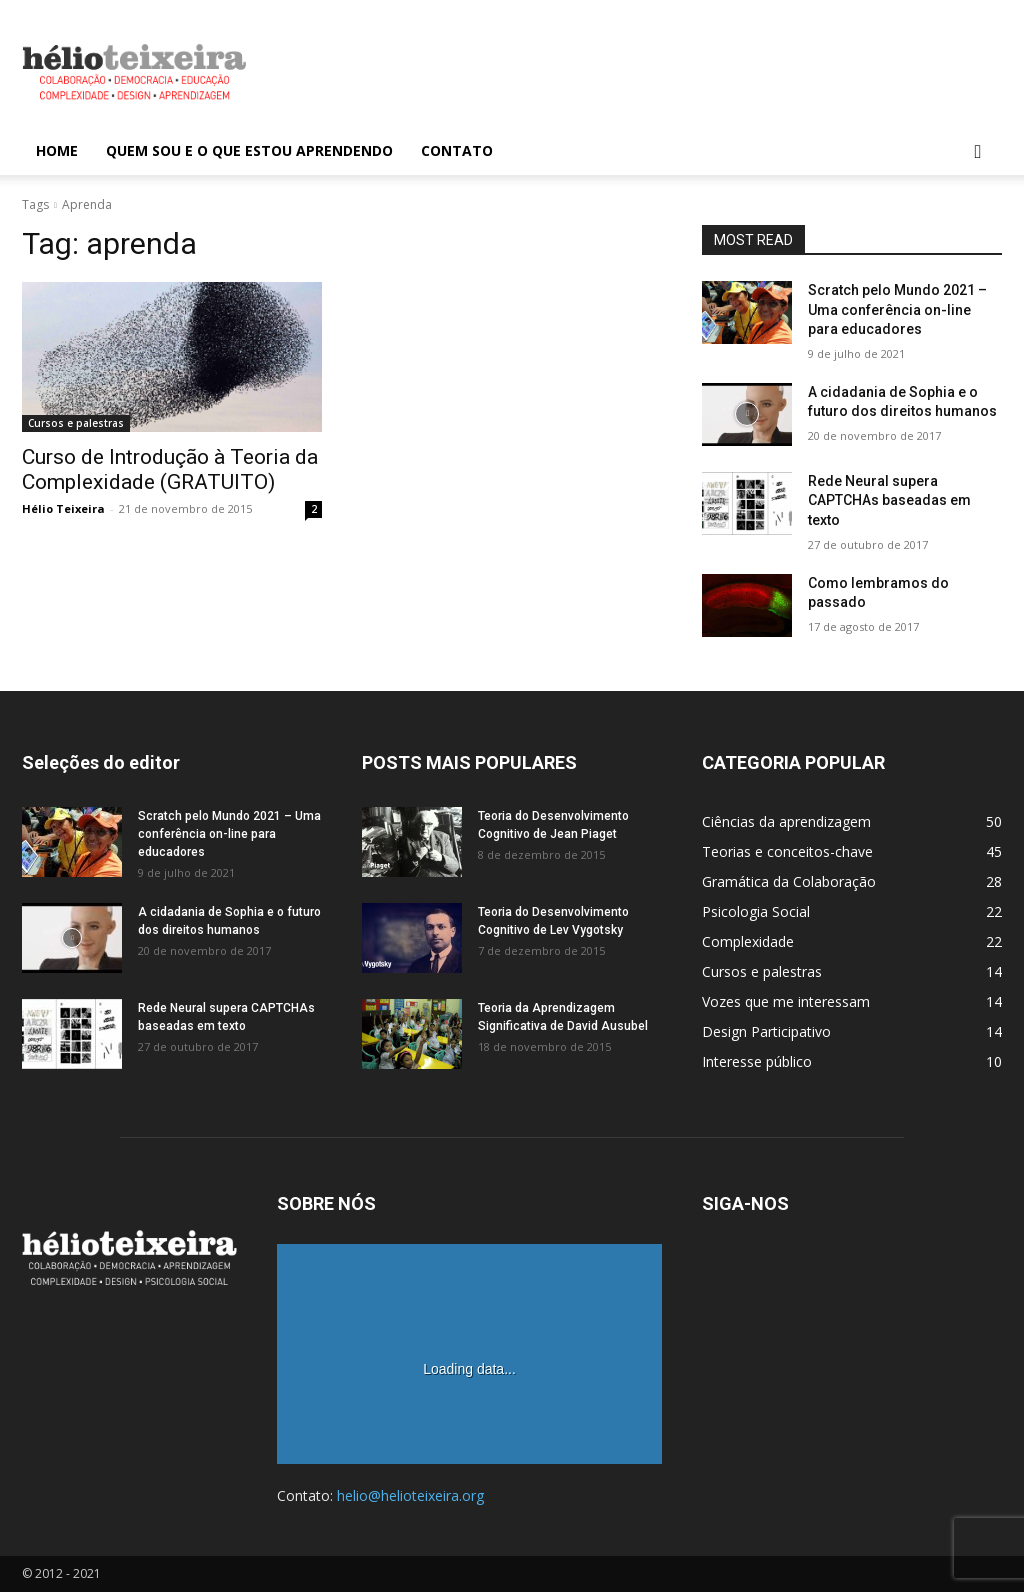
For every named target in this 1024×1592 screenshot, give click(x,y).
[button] (978, 152)
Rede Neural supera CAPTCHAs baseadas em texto (889, 500)
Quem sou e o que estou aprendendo (249, 150)
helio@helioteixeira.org (410, 1495)
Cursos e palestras (76, 423)
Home (57, 150)
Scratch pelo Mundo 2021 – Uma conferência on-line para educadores (897, 309)
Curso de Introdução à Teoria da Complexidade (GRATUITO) (170, 469)
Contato (457, 150)
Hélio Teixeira (63, 508)
